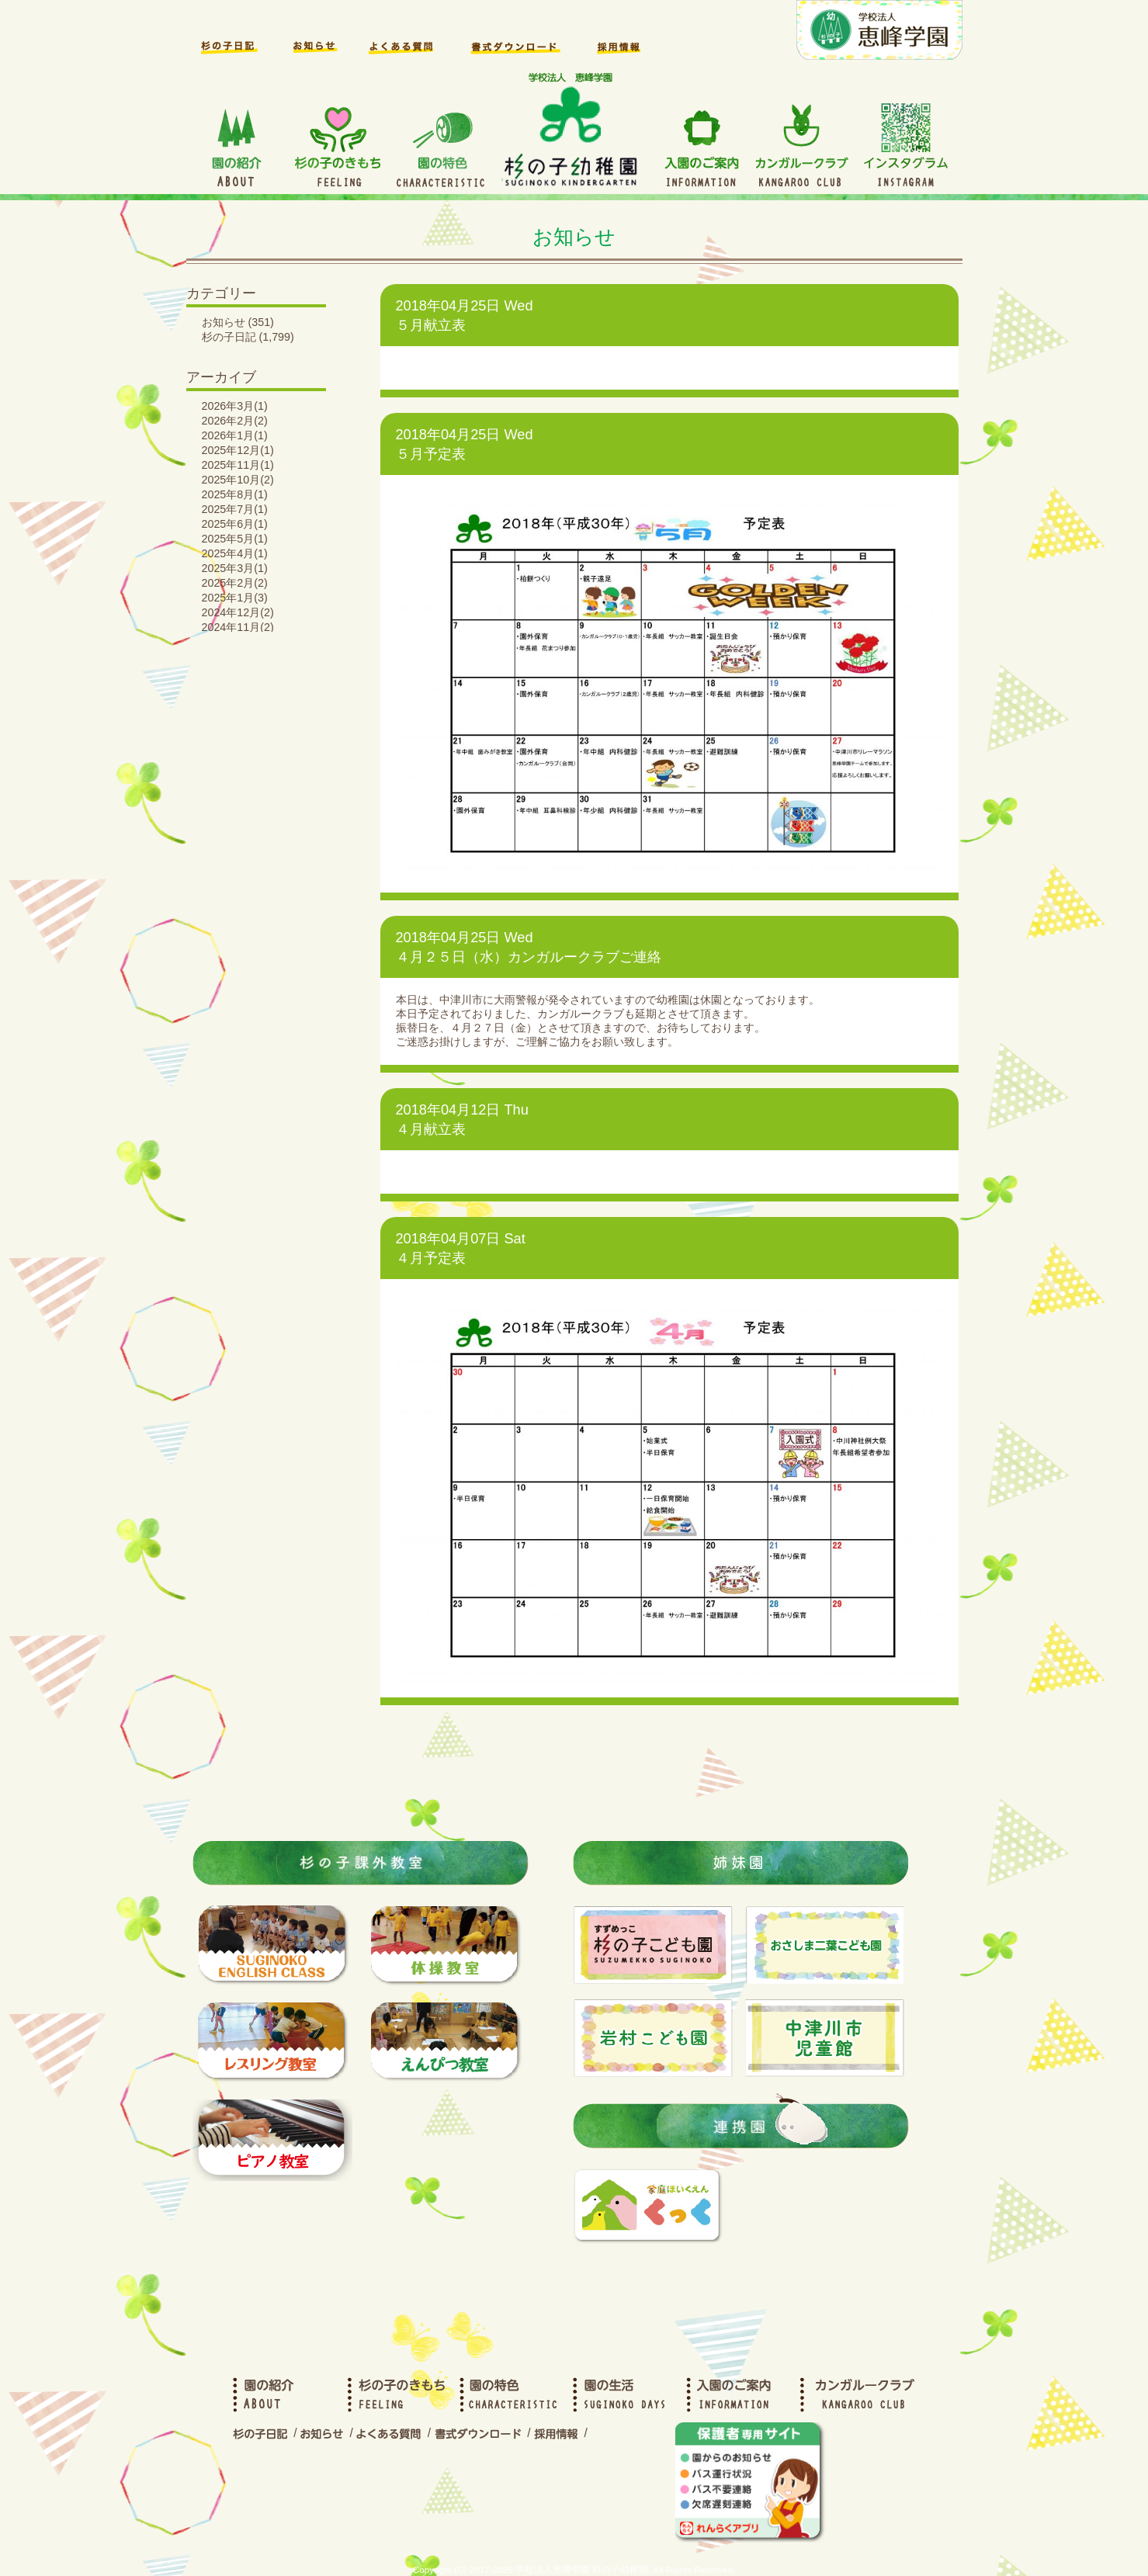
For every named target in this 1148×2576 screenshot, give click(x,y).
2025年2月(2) (235, 583)
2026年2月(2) (235, 420)
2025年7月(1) (235, 509)
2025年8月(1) (235, 494)
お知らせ (223, 322)
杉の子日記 (229, 337)
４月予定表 (431, 1258)
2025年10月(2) (238, 479)
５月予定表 (431, 454)
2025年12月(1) (238, 450)
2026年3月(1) (235, 406)
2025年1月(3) (235, 597)
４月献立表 (431, 1129)
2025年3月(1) (235, 568)
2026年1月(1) (235, 435)
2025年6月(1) (235, 524)
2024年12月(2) (238, 612)
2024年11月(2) (238, 627)
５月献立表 (431, 325)
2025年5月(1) (235, 538)
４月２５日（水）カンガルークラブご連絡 (528, 957)
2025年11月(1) (238, 465)
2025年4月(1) (235, 553)
